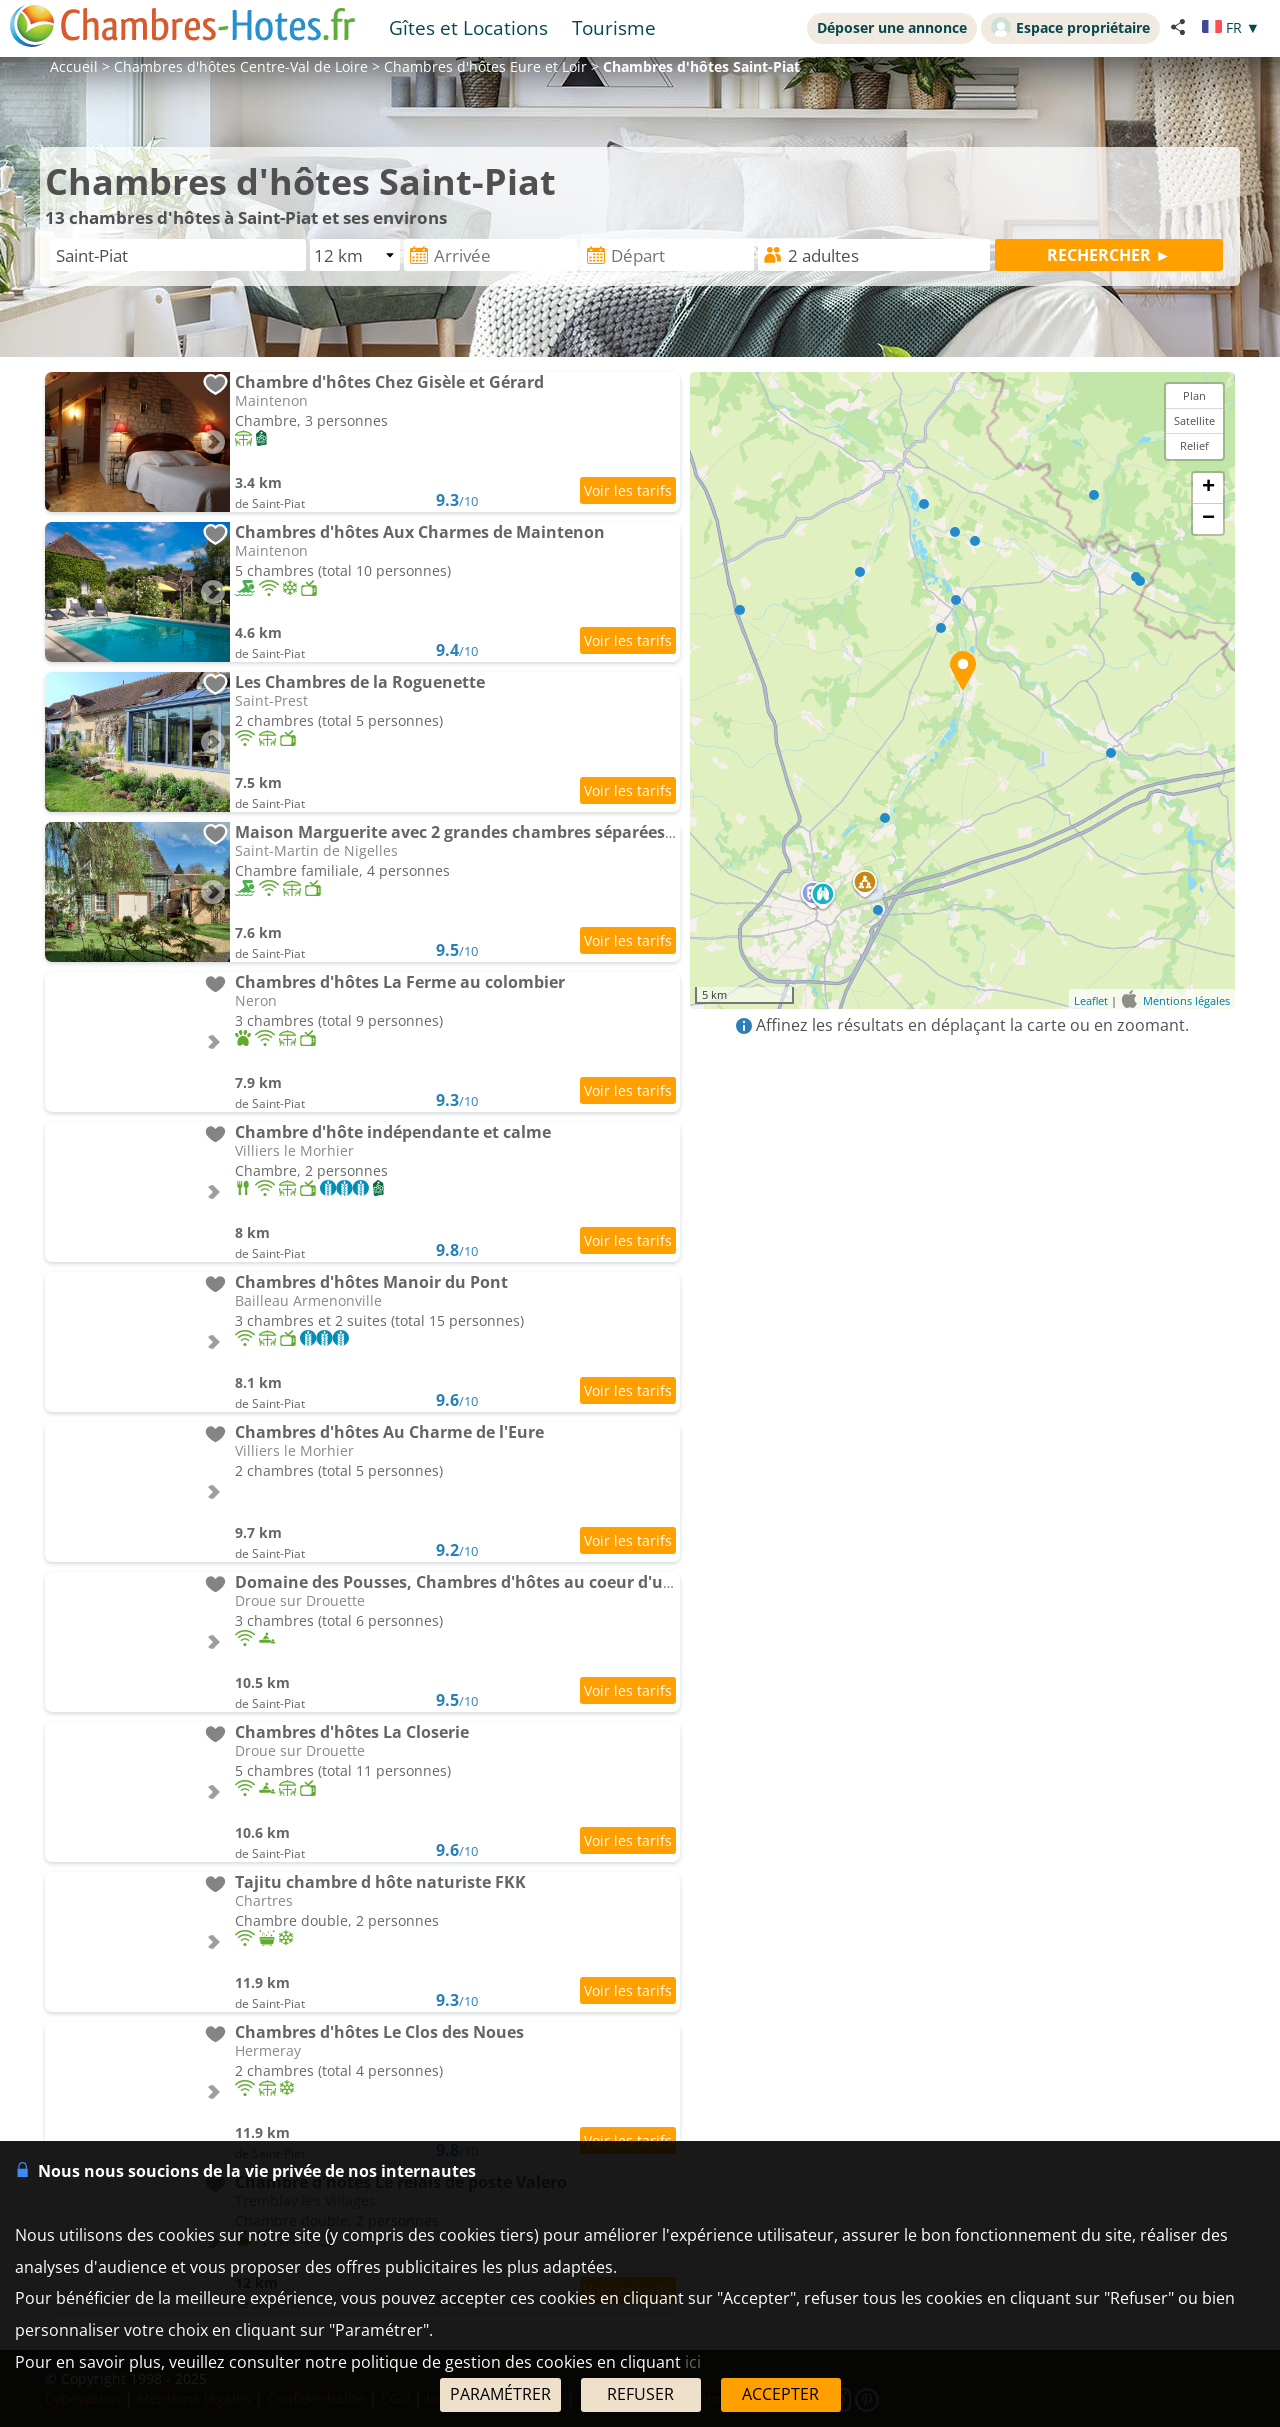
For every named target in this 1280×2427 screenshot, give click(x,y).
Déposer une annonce (892, 27)
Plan (1194, 395)
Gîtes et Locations (468, 27)
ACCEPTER (780, 2394)
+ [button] (1208, 488)
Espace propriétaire (1070, 27)
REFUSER (640, 2394)
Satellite (1194, 420)
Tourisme (614, 27)
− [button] (1208, 519)
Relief (1194, 445)
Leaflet (1091, 1000)
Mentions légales (1186, 1000)
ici (693, 2362)
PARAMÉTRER (500, 2394)
